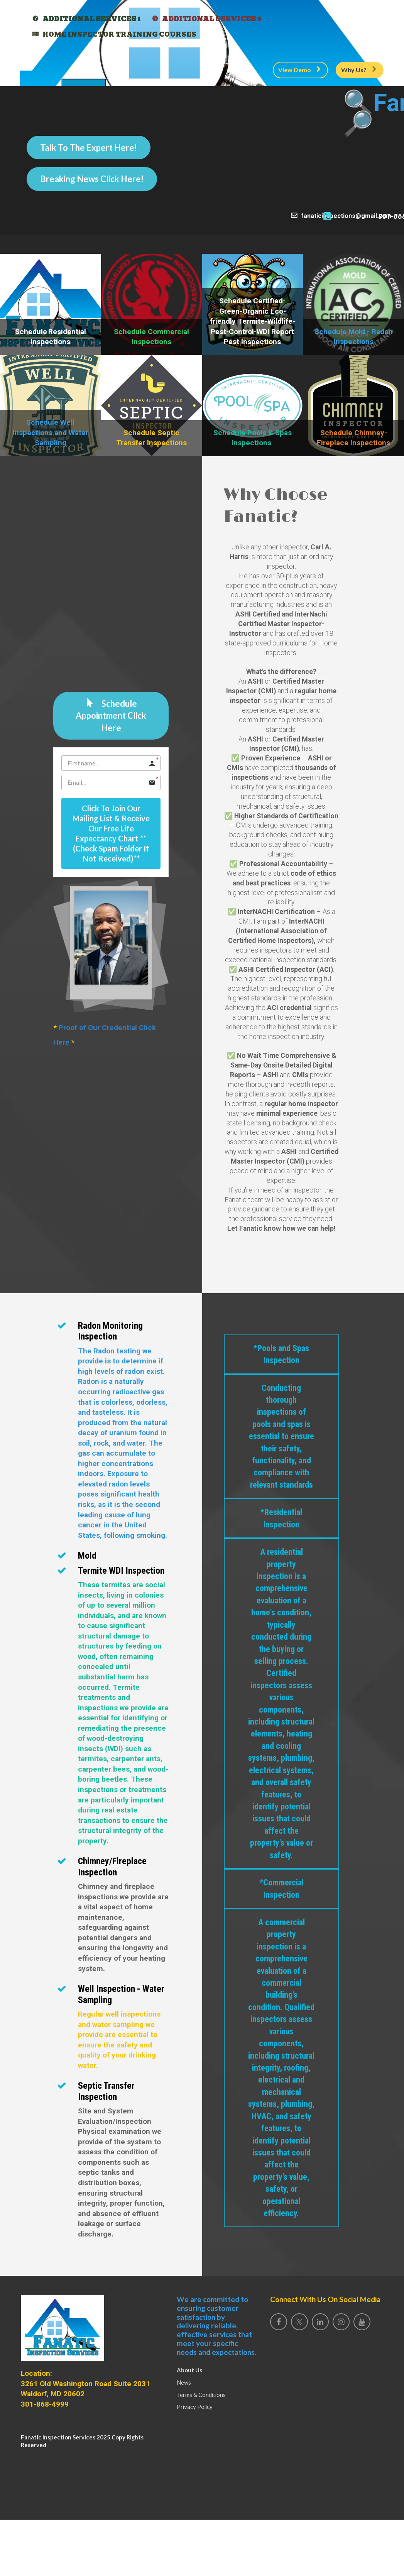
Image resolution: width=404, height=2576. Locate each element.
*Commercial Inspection (281, 1876)
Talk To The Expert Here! (88, 147)
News (184, 2382)
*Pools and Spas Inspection (281, 1439)
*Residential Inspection (281, 1579)
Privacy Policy (195, 2406)
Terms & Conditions (201, 2394)
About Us (189, 2370)
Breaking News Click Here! (92, 179)
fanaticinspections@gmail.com (252, 216)
